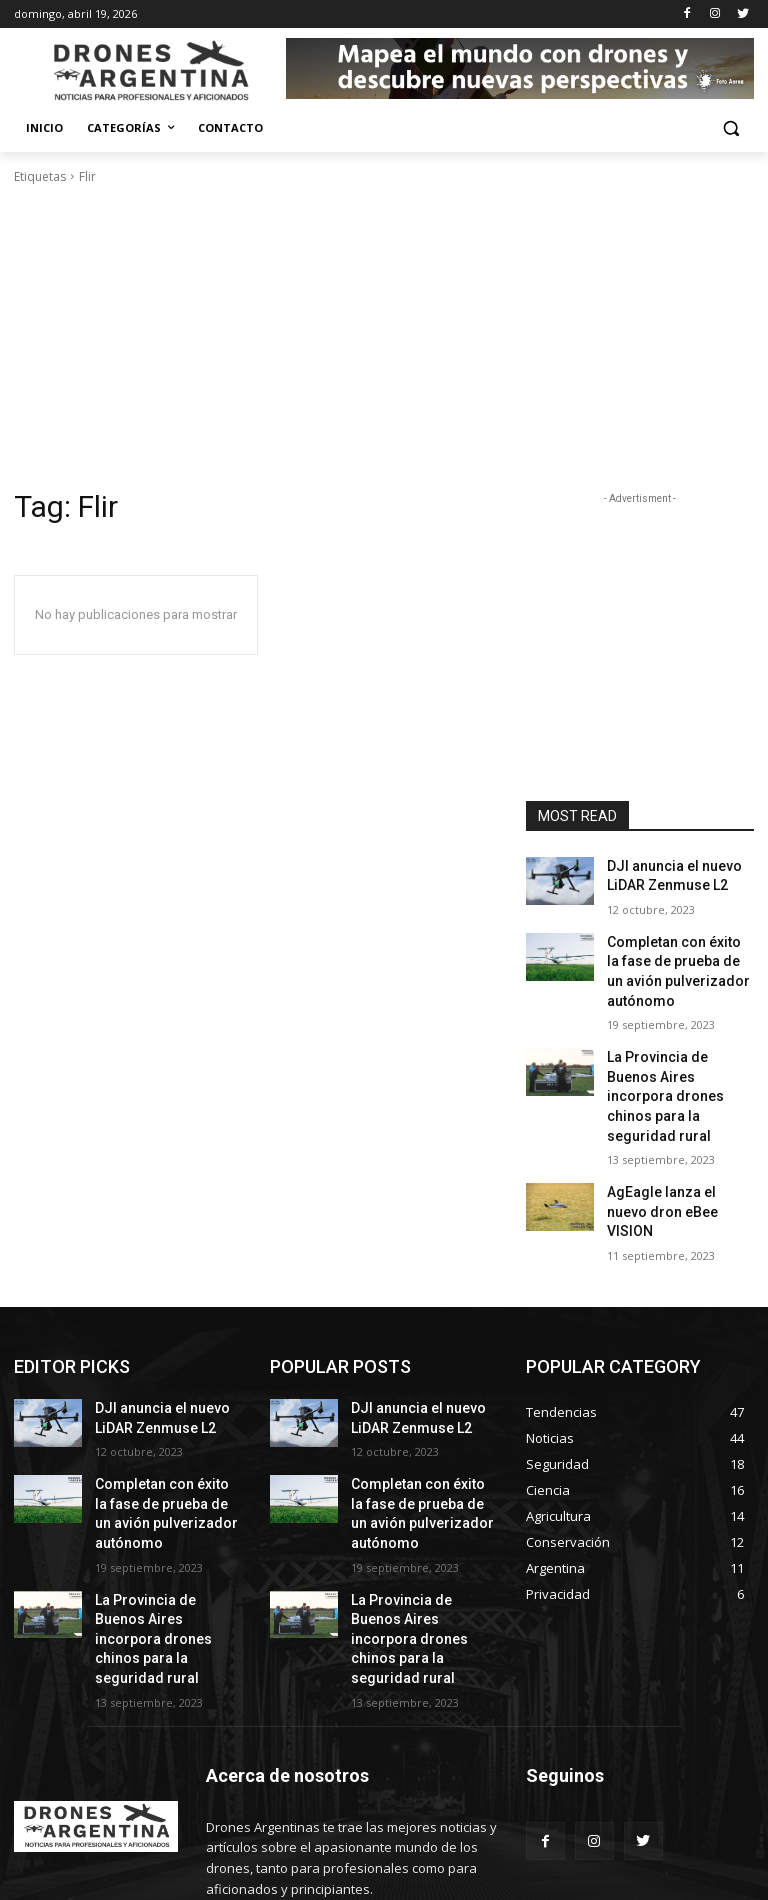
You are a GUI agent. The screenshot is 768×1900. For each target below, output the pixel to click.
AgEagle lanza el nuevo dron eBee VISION (672, 1152)
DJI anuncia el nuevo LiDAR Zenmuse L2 (665, 873)
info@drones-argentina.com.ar (359, 1810)
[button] (730, 128)
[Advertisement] (384, 337)
